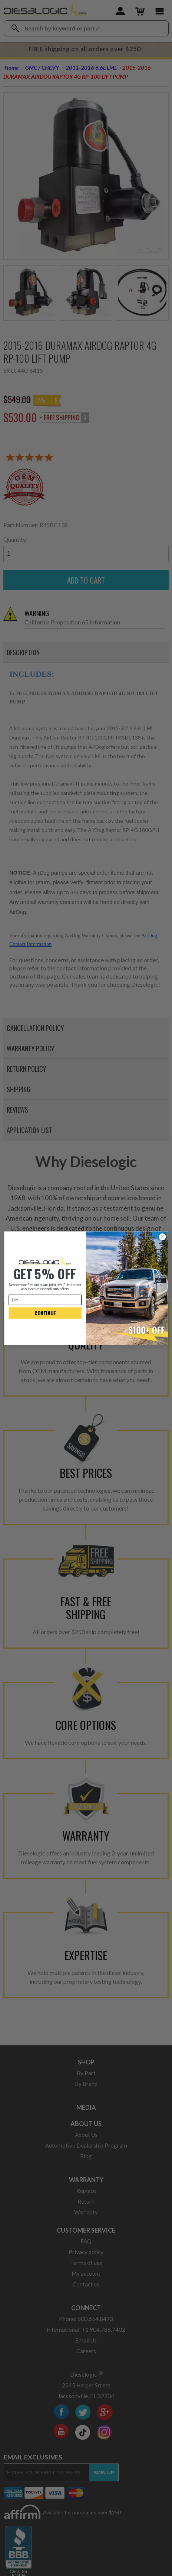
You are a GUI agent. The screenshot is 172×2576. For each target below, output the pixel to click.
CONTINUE (45, 1313)
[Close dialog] (162, 1236)
